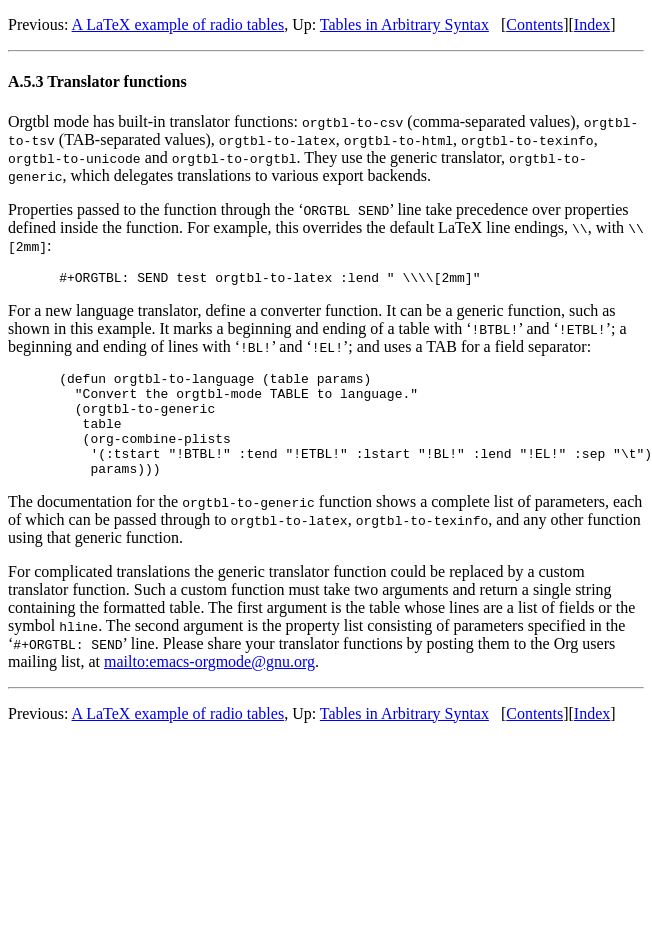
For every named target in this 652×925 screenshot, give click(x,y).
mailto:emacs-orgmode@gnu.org (209, 685)
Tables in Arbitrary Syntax (404, 24)
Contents (534, 24)
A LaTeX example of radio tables (178, 24)
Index (592, 24)
